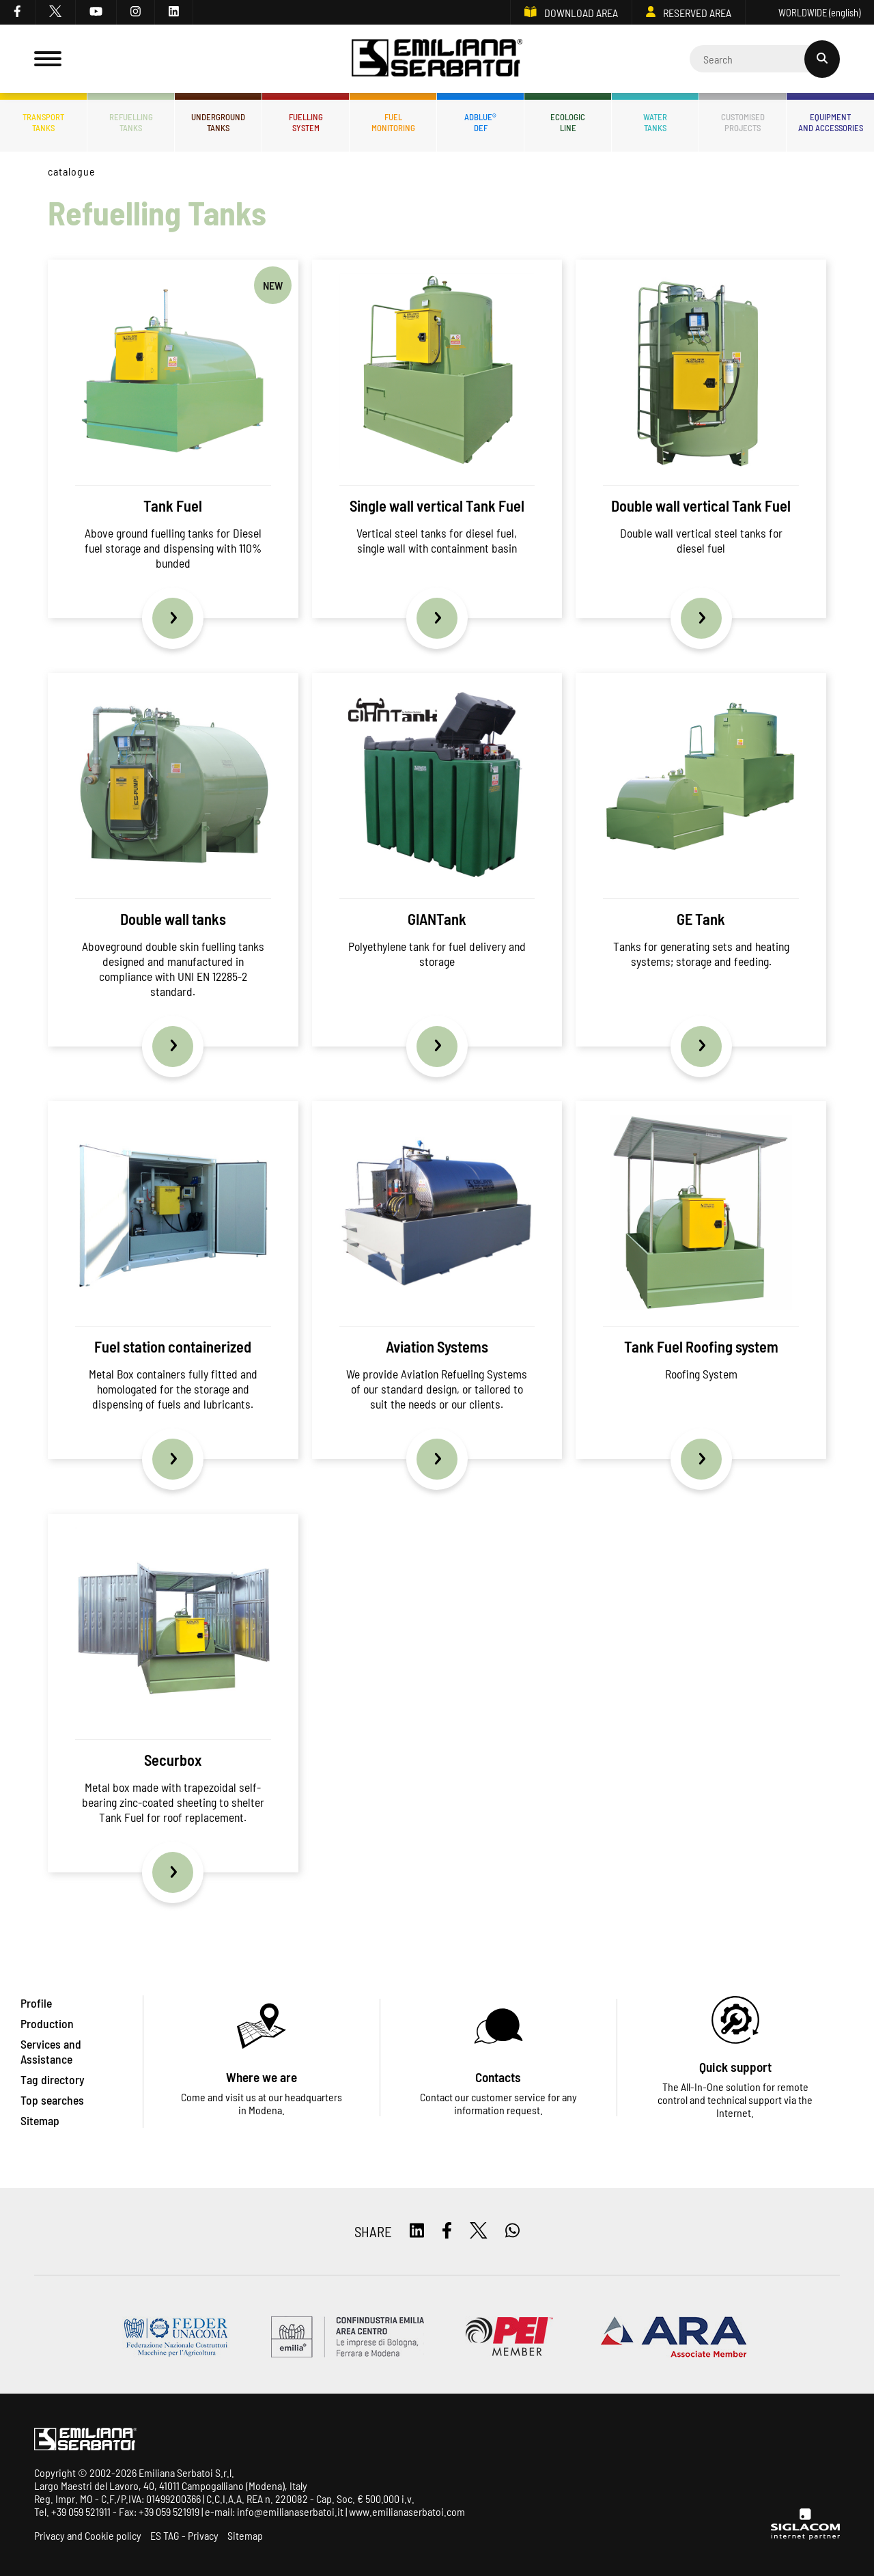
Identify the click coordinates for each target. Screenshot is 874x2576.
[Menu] (47, 58)
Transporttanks (43, 122)
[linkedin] (174, 12)
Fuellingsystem (306, 122)
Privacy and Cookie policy (87, 2535)
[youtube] (96, 12)
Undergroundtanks (218, 122)
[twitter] (56, 12)
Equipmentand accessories (830, 122)
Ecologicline (567, 122)
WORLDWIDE (809, 12)
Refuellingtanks (131, 122)
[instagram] (136, 12)
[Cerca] (765, 58)
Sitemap (245, 2535)
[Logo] (437, 59)
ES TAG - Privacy (184, 2535)
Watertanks (655, 122)
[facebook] (18, 12)
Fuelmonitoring (393, 122)
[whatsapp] (512, 2231)
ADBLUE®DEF (480, 122)
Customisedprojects (743, 122)
